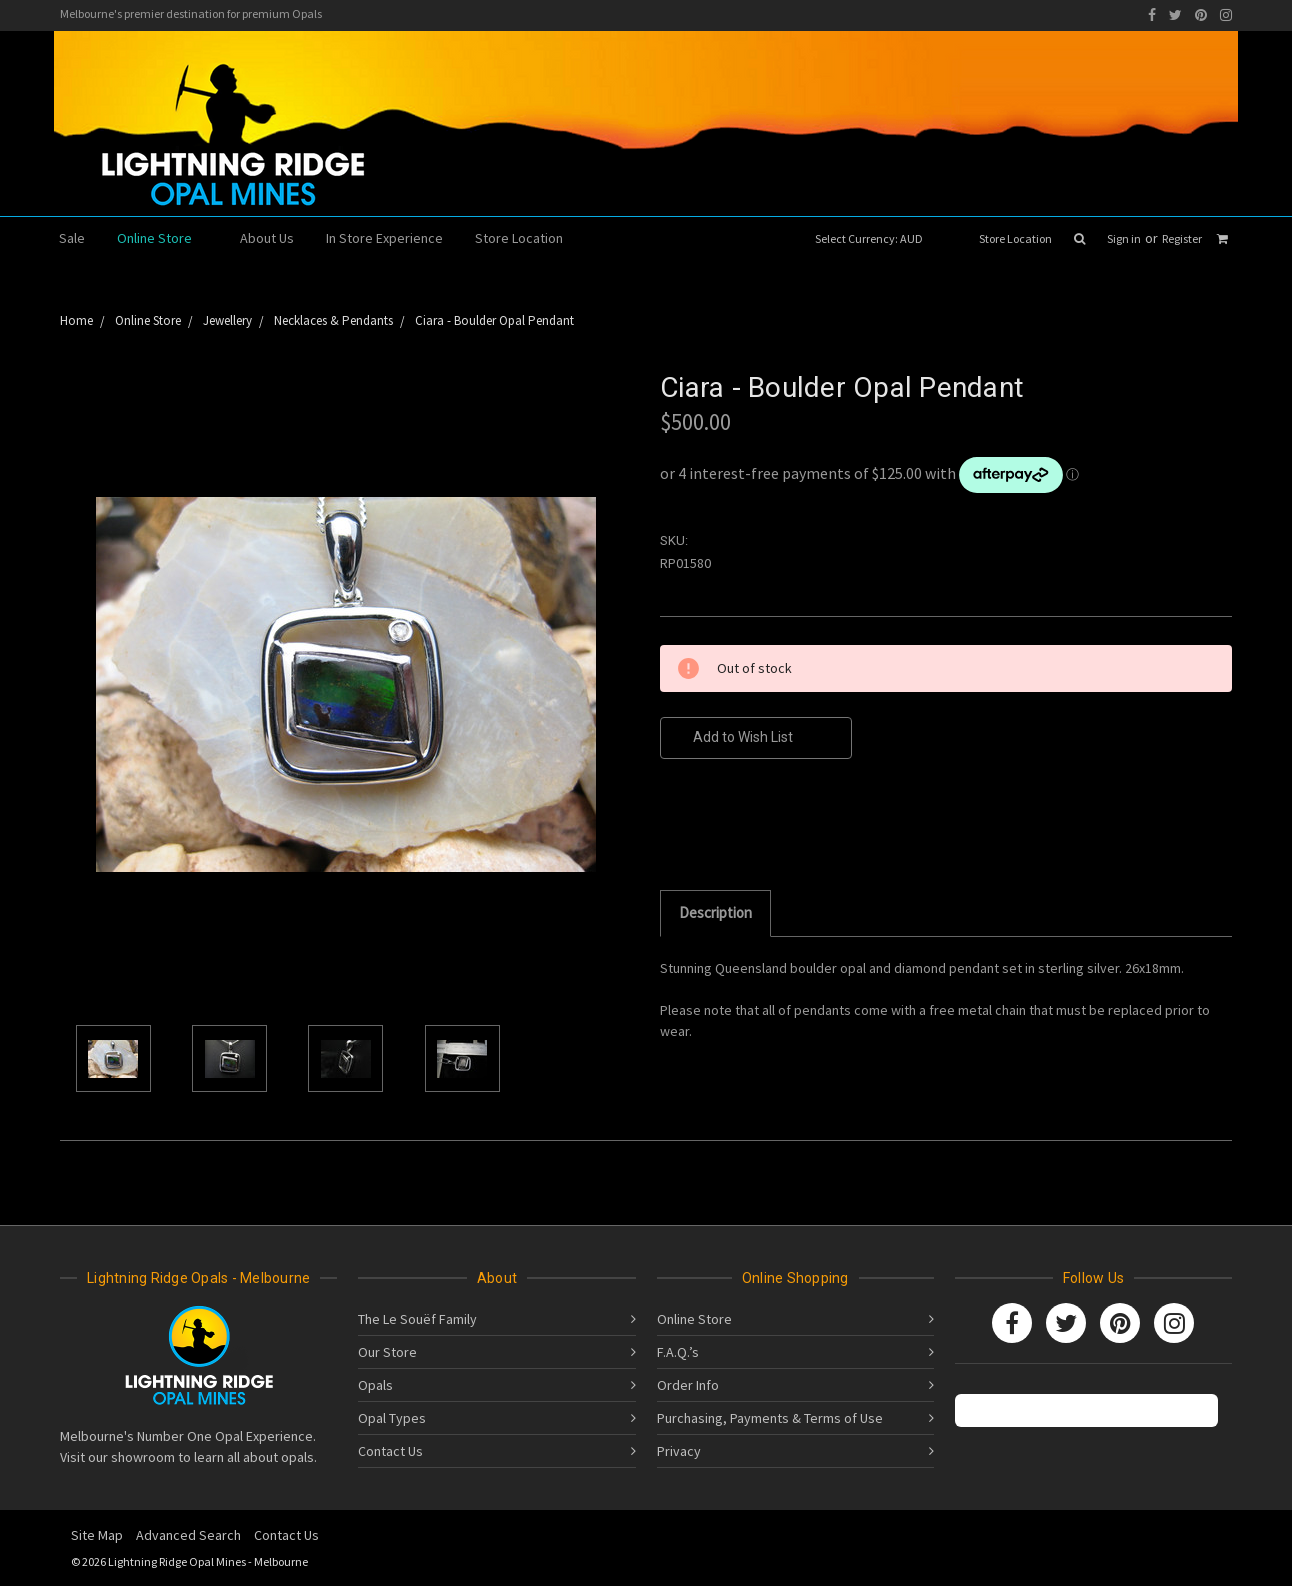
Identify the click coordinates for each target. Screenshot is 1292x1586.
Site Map (97, 1535)
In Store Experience (384, 238)
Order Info (688, 1385)
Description (715, 912)
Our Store (387, 1352)
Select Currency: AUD (875, 238)
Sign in (1124, 238)
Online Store (162, 238)
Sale (72, 238)
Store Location (1015, 238)
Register (1182, 238)
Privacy (679, 1451)
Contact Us (390, 1451)
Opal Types (392, 1418)
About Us (267, 238)
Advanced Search (188, 1535)
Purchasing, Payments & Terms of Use (770, 1418)
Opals (375, 1385)
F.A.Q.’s (678, 1352)
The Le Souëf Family (417, 1319)
